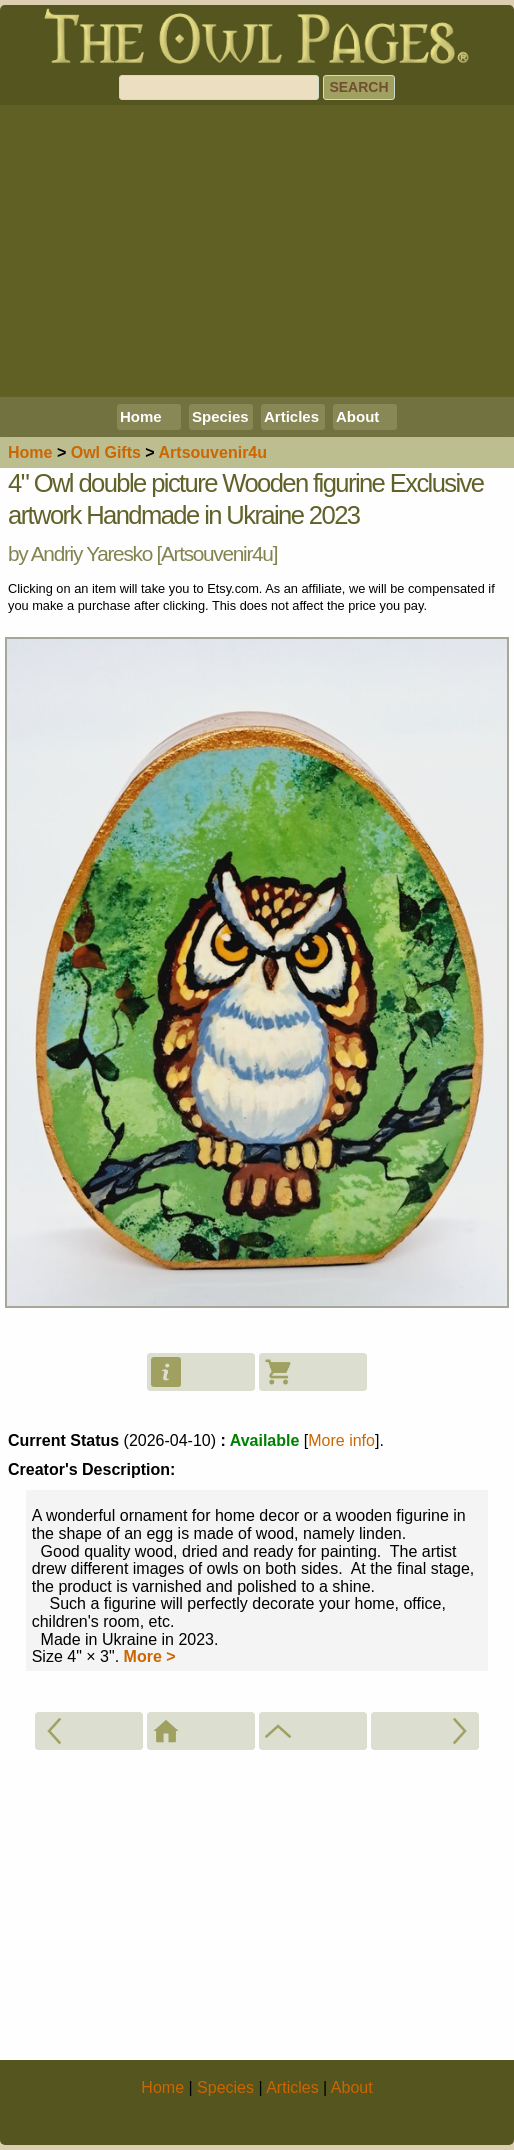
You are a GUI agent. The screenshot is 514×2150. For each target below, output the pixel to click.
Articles (291, 416)
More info (341, 1440)
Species (220, 416)
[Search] (219, 87)
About (357, 416)
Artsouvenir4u (217, 553)
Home (141, 416)
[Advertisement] (257, 251)
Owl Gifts (106, 452)
